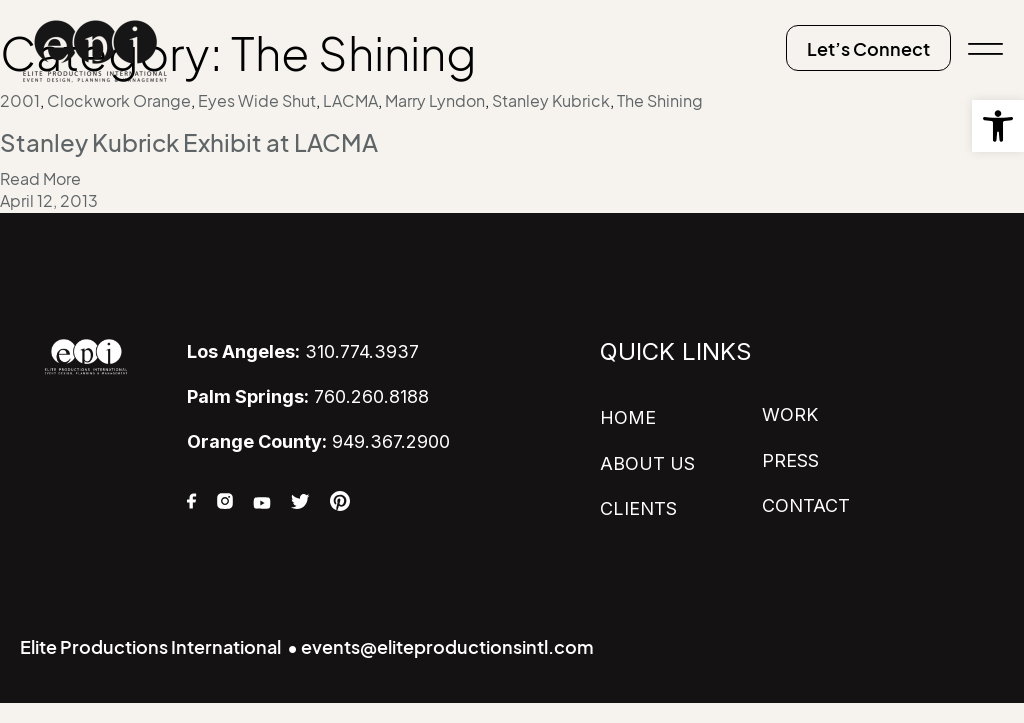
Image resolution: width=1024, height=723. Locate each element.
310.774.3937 (303, 351)
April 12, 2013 (49, 201)
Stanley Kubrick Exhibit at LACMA (189, 143)
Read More (40, 179)
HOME (628, 417)
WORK (790, 414)
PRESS (790, 460)
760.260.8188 (308, 396)
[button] (998, 126)
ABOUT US (647, 463)
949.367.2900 (318, 441)
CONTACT (806, 505)
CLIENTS (638, 508)
